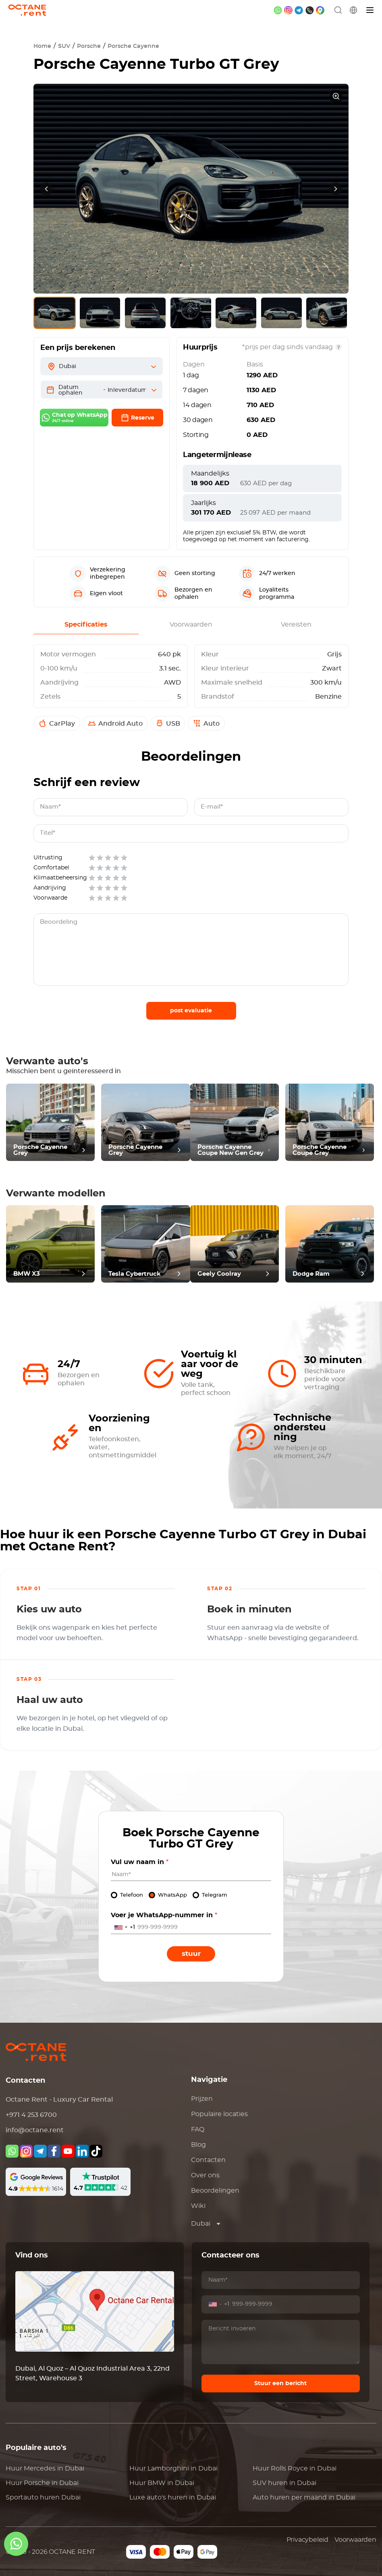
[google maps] (320, 10)
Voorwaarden (355, 2540)
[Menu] (370, 10)
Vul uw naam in (139, 1862)
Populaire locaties (219, 2114)
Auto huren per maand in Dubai (304, 2497)
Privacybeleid (307, 2540)
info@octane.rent (35, 2130)
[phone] (309, 10)
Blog (198, 2144)
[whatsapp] (278, 10)
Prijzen (202, 2099)
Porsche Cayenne (133, 46)
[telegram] (299, 10)
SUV (64, 46)
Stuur (191, 1953)
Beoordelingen (215, 2190)
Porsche (89, 46)
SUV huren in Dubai (284, 2483)
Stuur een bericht (280, 2383)
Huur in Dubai (45, 2468)
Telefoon (131, 1895)
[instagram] (288, 10)
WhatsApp (172, 1895)
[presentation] (46, 188)
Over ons (205, 2175)
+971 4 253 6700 (31, 2115)
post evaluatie (191, 1011)
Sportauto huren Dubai (43, 2497)
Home (42, 46)
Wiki (198, 2206)
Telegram (214, 1895)
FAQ (197, 2129)
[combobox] (123, 1927)
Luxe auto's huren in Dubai (172, 2497)
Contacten (208, 2160)
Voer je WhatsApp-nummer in (164, 1915)
